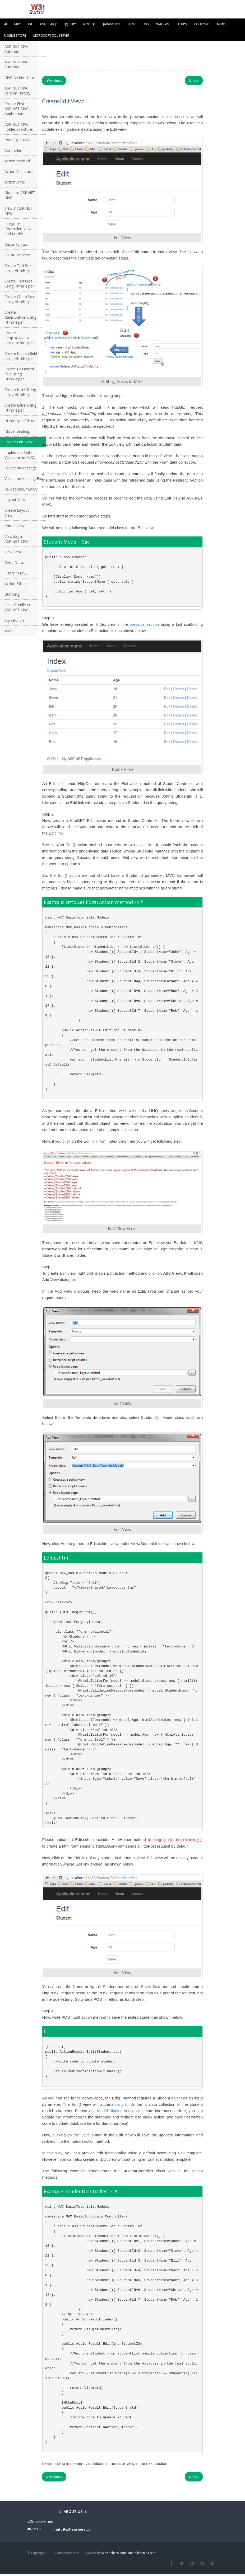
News (221, 24)
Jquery (70, 24)
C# (30, 24)
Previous (54, 80)
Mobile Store (15, 35)
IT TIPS (182, 24)
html (132, 24)
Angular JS (49, 24)
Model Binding (110, 2110)
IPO (146, 24)
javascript (111, 24)
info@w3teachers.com (75, 2529)
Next (194, 80)
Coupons (202, 24)
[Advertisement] (138, 54)
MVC (17, 24)
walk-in (162, 24)
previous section (144, 624)
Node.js (89, 24)
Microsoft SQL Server (51, 35)
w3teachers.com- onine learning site (128, 2553)
